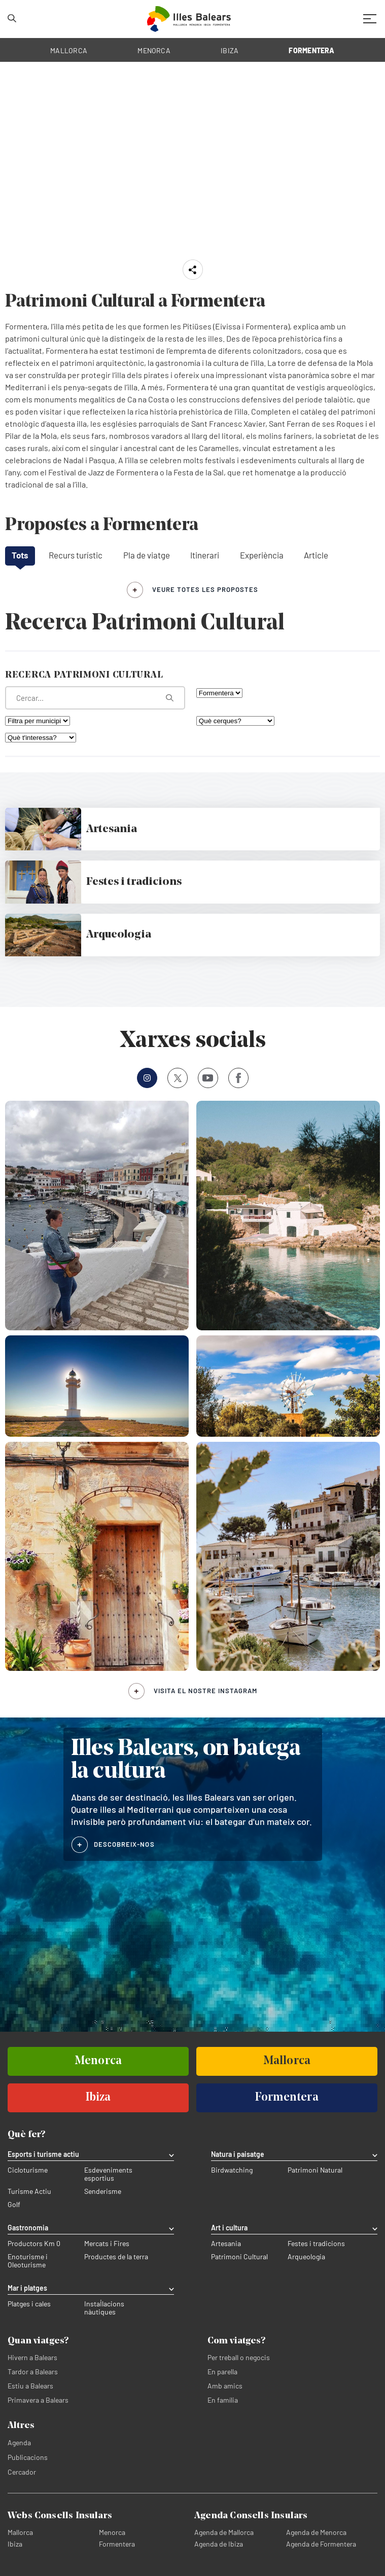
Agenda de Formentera (321, 2544)
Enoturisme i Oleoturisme (28, 2261)
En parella (222, 2371)
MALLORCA (68, 50)
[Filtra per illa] (219, 693)
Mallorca (20, 2532)
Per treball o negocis (238, 2357)
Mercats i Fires (106, 2243)
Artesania (226, 2243)
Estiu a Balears (30, 2385)
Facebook (234, 1078)
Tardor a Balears (33, 2371)
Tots (20, 555)
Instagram (144, 1077)
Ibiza (15, 2544)
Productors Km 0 (34, 2243)
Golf (14, 2204)
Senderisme (102, 2191)
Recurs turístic (75, 555)
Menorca (112, 2532)
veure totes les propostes (205, 589)
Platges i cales (29, 2304)
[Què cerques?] (235, 721)
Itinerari (204, 555)
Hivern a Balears (32, 2357)
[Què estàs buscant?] (95, 698)
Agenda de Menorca (316, 2532)
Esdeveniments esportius (108, 2174)
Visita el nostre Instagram (205, 1691)
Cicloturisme (28, 2170)
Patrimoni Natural (315, 2170)
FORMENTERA (311, 50)
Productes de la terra (116, 2257)
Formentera (117, 2544)
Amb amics (224, 2385)
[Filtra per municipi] (37, 721)
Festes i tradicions (316, 2243)
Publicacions (28, 2457)
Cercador (22, 2472)
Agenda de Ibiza (218, 2544)
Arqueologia (306, 2257)
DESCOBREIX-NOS (124, 1844)
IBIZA (229, 50)
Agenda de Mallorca (224, 2532)
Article (316, 555)
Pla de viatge (146, 555)
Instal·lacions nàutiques (104, 2308)
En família (222, 2400)
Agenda (19, 2442)
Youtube (206, 1077)
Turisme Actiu (29, 2191)
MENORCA (153, 50)
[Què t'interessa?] (40, 737)
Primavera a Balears (38, 2400)
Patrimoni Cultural (239, 2257)
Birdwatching (232, 2170)
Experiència (262, 555)
